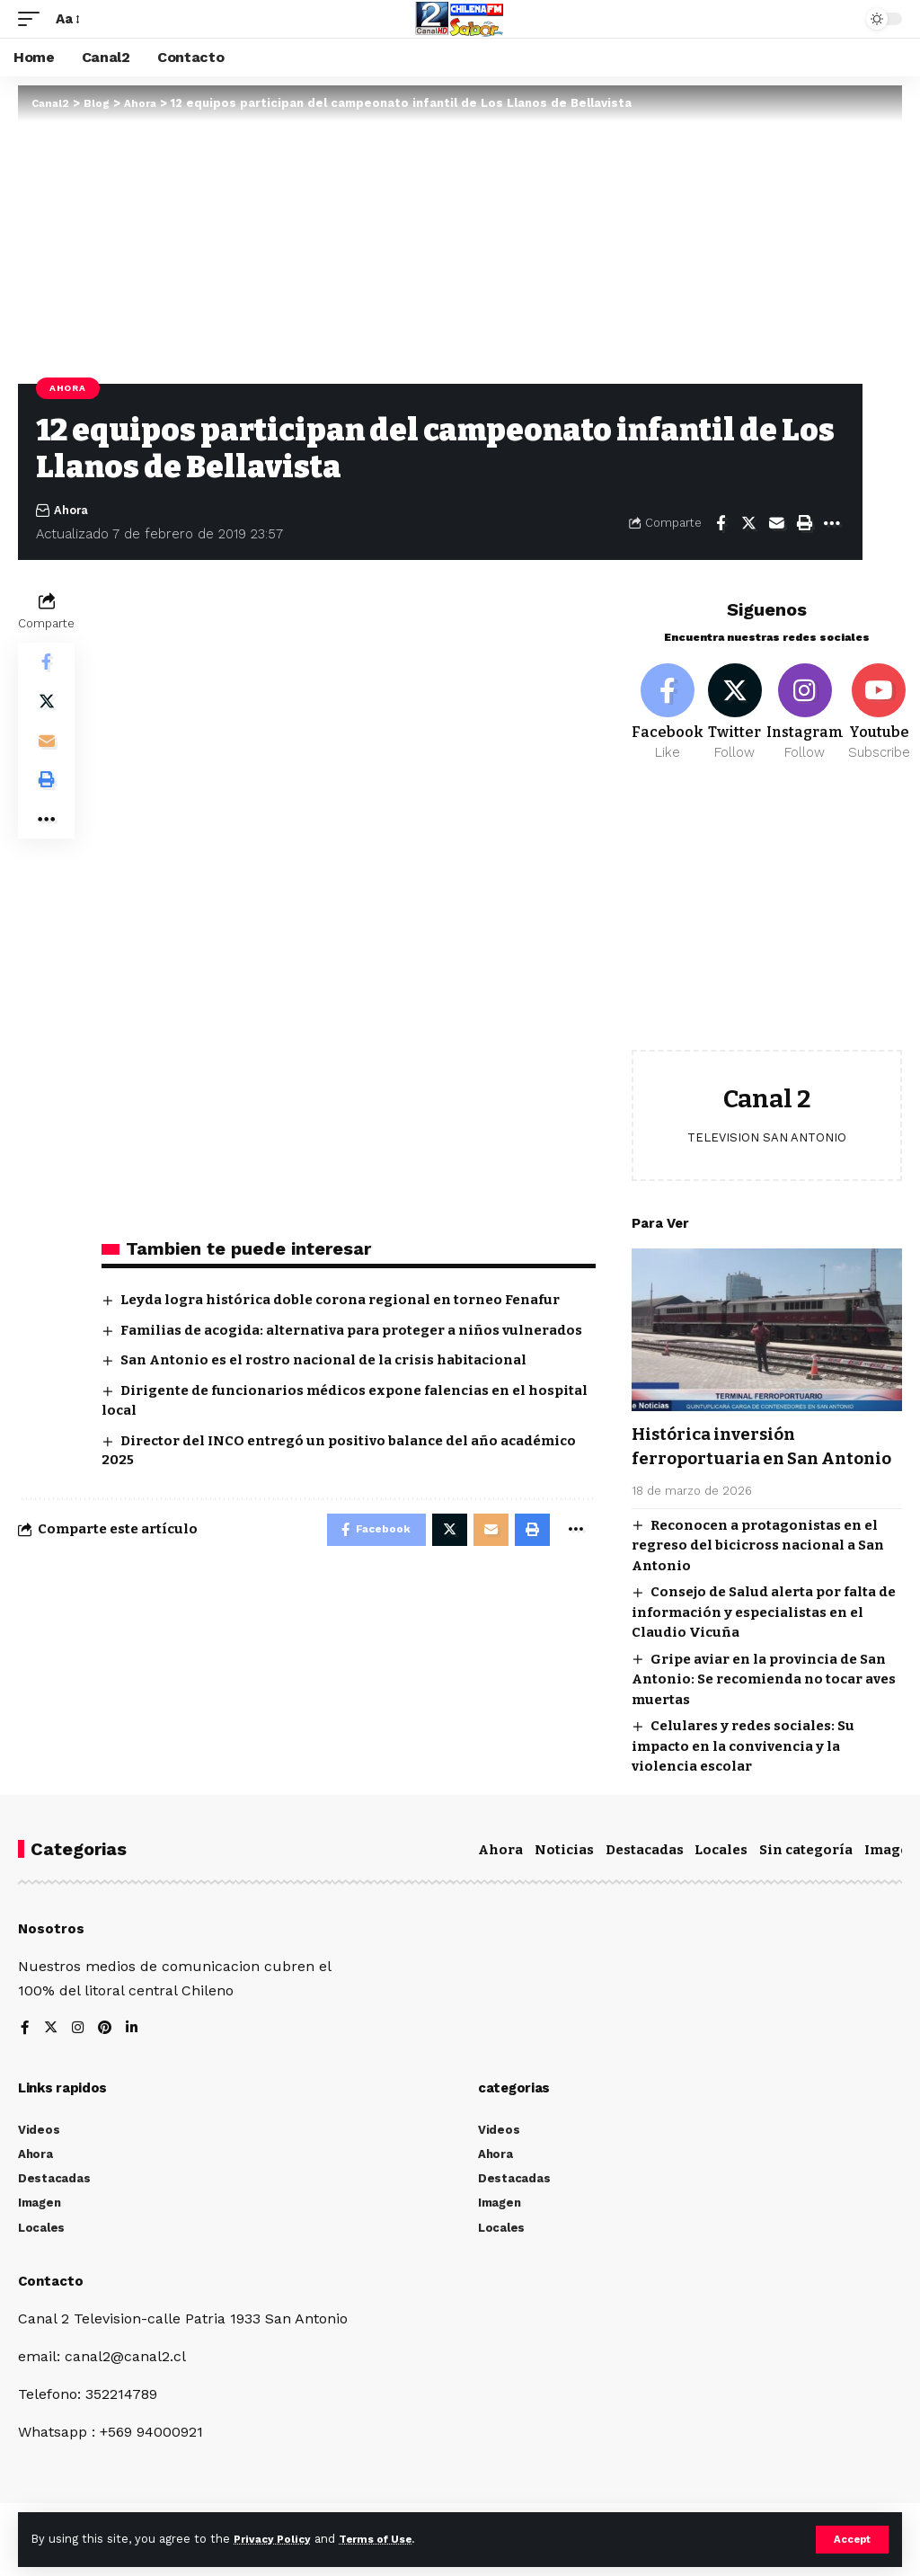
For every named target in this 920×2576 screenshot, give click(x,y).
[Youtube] (885, 715)
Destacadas (645, 1876)
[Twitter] (737, 715)
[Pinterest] (107, 2055)
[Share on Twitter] (748, 523)
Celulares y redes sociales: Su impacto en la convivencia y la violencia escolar (743, 1772)
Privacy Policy (276, 2538)
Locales (721, 1876)
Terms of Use (387, 2538)
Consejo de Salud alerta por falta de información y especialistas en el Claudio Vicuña (764, 1638)
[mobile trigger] (33, 18)
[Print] (804, 523)
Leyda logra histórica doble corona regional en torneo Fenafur (340, 1300)
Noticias (564, 1876)
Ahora (67, 388)
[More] (832, 523)
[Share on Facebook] (720, 523)
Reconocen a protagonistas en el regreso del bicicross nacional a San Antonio (758, 1571)
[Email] (776, 523)
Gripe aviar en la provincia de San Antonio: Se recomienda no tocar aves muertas (764, 1705)
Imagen (891, 1876)
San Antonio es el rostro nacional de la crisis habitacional (323, 1360)
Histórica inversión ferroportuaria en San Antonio (731, 1461)
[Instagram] (810, 715)
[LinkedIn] (135, 2055)
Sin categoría (806, 1876)
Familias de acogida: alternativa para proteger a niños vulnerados (351, 1330)
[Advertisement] (767, 925)
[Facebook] (667, 715)
